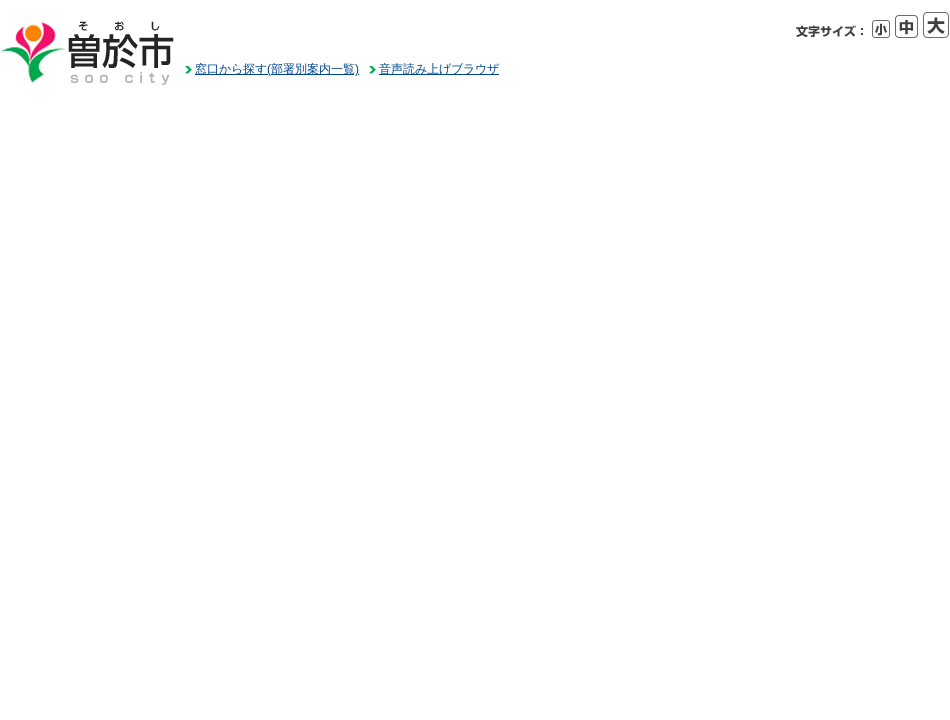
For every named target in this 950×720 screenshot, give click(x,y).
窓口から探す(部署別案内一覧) (277, 69)
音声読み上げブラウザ (439, 69)
